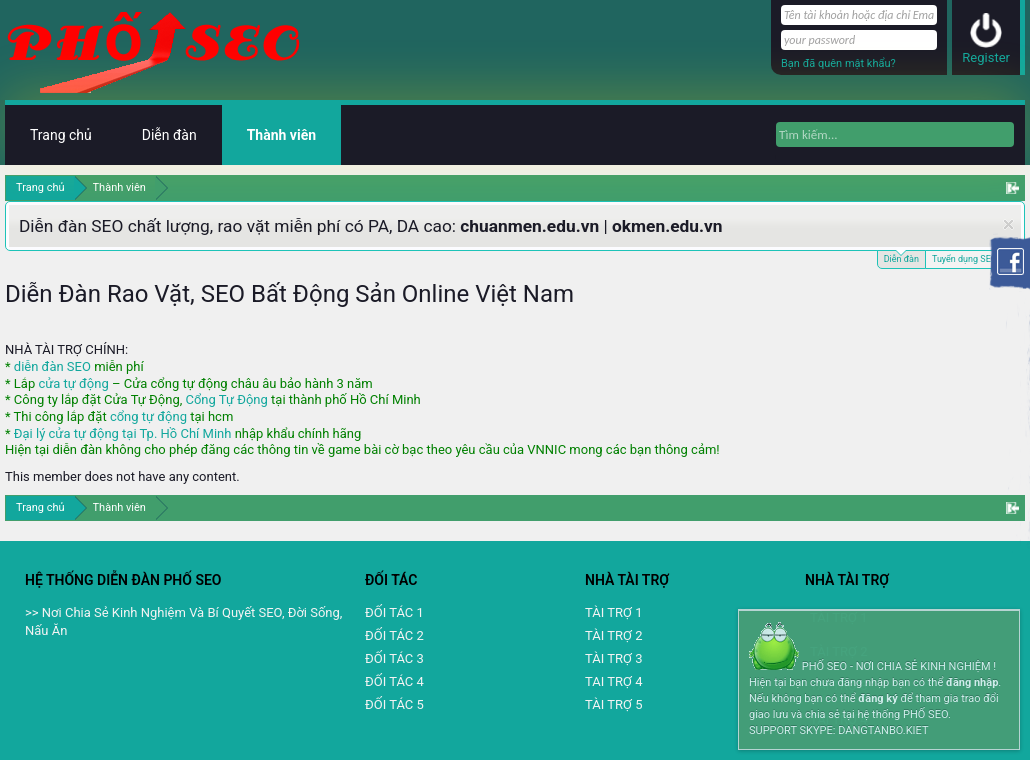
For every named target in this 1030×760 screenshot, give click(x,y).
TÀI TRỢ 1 (613, 612)
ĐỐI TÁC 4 (394, 681)
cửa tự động (73, 383)
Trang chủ (61, 135)
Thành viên (281, 135)
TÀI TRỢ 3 (613, 658)
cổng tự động (148, 416)
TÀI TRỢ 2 (613, 635)
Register (986, 57)
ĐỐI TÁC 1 (394, 612)
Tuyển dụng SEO (964, 259)
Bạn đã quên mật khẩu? (838, 63)
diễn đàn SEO (52, 366)
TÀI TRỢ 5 (613, 704)
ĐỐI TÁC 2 (394, 635)
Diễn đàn (901, 257)
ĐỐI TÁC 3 (394, 658)
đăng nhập (972, 682)
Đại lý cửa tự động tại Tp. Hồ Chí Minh (123, 433)
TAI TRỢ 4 (613, 681)
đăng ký (877, 698)
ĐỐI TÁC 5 (394, 704)
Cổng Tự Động (226, 399)
